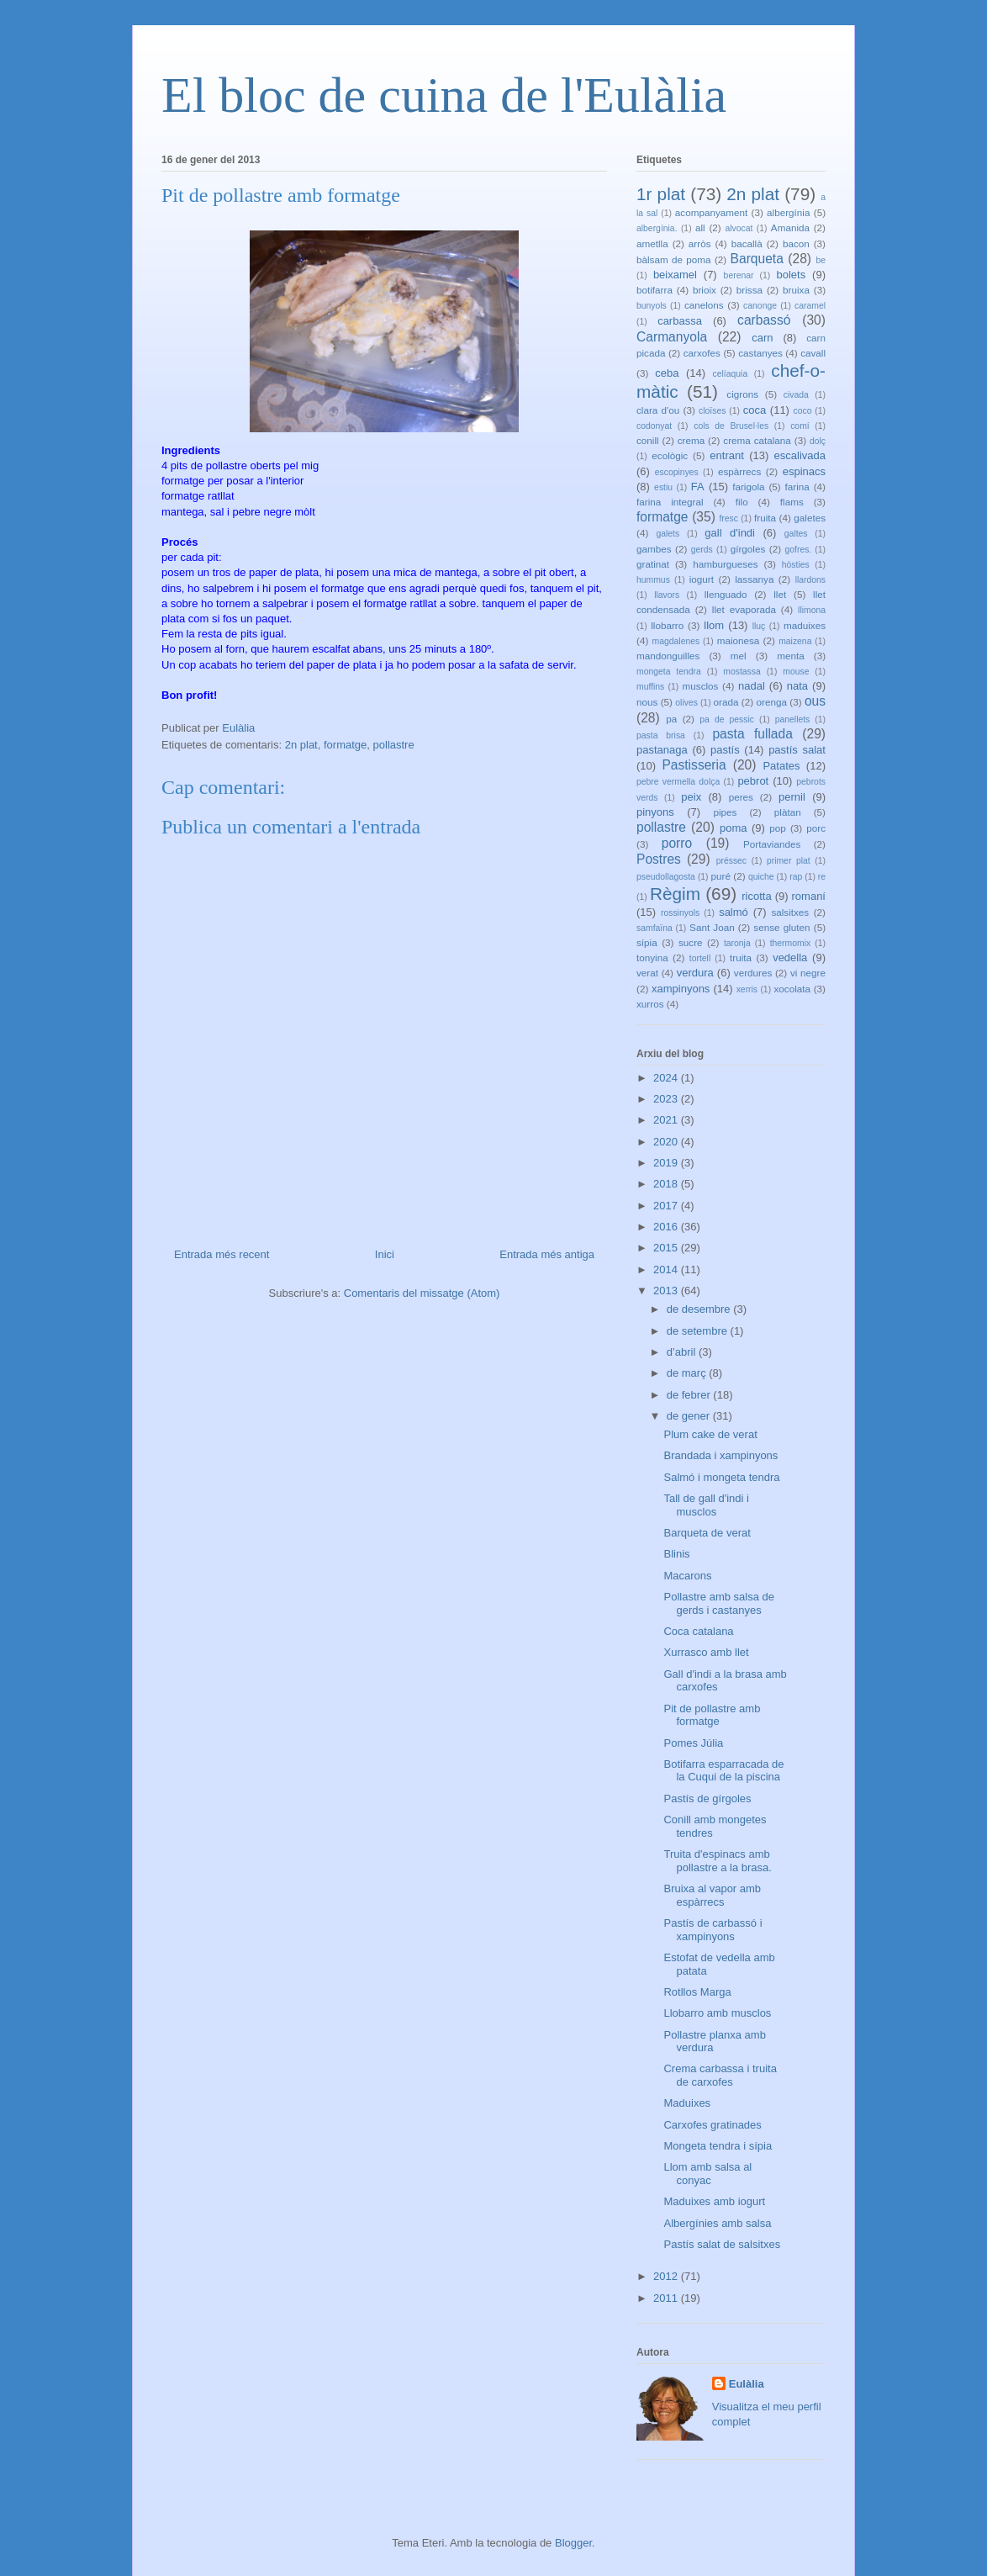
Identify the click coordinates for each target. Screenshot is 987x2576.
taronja (737, 943)
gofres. (797, 549)
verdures (753, 972)
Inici (384, 1254)
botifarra (654, 289)
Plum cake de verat (710, 1434)
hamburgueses (725, 563)
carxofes (702, 352)
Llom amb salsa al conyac (707, 2174)
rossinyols (680, 913)
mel (739, 655)
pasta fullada (752, 734)
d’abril (683, 1352)
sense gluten (781, 927)
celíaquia (730, 373)
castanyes (760, 352)
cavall (813, 352)
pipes (724, 812)
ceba (666, 373)
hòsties (796, 564)
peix (691, 797)
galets (667, 533)
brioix (704, 289)
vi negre (808, 972)
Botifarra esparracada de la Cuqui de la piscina (723, 1771)
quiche (761, 876)
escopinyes (677, 472)
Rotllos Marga (697, 1992)
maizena (795, 641)
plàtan (787, 812)
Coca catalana (698, 1631)
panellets (792, 719)
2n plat (301, 744)
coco (803, 410)
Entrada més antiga (546, 1254)
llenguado (726, 594)
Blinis (676, 1553)
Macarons (687, 1575)
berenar (739, 275)
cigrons (742, 394)
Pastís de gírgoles (707, 1798)
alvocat (738, 228)
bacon (796, 243)
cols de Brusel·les (731, 426)
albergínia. (657, 228)
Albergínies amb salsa (717, 2223)
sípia (646, 942)
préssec (731, 860)
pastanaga (662, 749)
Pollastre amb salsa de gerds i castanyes (718, 1603)
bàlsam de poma (673, 259)
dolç (818, 441)
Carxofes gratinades (712, 2124)
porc (816, 828)
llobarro (667, 625)
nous (646, 701)
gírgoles (748, 548)
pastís (725, 749)
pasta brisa (660, 735)
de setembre (699, 1331)
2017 (667, 1205)
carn (762, 337)
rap (795, 876)
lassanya (754, 579)
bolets (790, 274)
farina (797, 486)
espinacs (804, 471)
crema (691, 440)
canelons (704, 304)
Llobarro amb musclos (717, 2013)
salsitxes (790, 912)
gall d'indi (730, 532)
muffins (650, 686)
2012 (667, 2276)
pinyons (655, 812)
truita (741, 957)
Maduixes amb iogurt (714, 2201)
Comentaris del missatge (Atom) (422, 1293)
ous (815, 701)
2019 (667, 1162)
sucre (690, 942)
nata (797, 686)
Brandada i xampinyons (720, 1455)
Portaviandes (771, 843)
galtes (796, 533)
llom (714, 625)
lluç (759, 626)
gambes (654, 548)
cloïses (712, 410)
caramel (810, 305)
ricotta (756, 896)
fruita (765, 517)
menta (790, 655)
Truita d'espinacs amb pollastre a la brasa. (717, 1861)
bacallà (747, 243)
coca (754, 410)
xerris (746, 989)
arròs (700, 243)
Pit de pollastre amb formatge (711, 1715)
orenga (771, 701)
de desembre (700, 1309)
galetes (810, 517)
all (700, 227)
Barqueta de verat (706, 1532)
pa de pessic (726, 719)
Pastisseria (694, 765)
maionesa (738, 640)
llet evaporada (744, 609)
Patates (781, 765)
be (820, 260)
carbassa (679, 321)
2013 (667, 1290)
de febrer (690, 1395)
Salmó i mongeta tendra (721, 1477)
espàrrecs (739, 471)
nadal (751, 686)
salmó (733, 912)
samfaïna (654, 928)
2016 (667, 1226)
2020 (667, 1141)
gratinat (652, 563)
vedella (790, 957)
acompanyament (711, 212)
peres (741, 796)
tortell (699, 958)
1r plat (660, 194)
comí (800, 426)
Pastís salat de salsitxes (721, 2244)
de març (688, 1373)
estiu (663, 487)
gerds (702, 549)
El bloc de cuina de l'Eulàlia (443, 95)
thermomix (790, 943)
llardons (810, 579)
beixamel (675, 274)
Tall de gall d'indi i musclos (706, 1505)
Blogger (573, 2542)
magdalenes (676, 641)
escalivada (800, 455)
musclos (701, 685)
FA (698, 486)
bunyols (651, 305)
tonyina (652, 957)
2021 (667, 1119)
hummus (653, 579)
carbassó (763, 320)
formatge (345, 744)
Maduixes (686, 2103)
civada (796, 394)
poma (733, 828)
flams (792, 501)
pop (777, 828)
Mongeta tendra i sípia (717, 2146)
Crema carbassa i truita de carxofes (719, 2075)
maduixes (805, 625)
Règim (675, 893)
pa (671, 718)
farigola (748, 486)
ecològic (670, 455)
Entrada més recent (221, 1254)
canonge (760, 305)
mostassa (741, 671)
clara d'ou (657, 410)
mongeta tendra (668, 671)
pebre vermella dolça (678, 781)
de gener (690, 1416)
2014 (667, 1269)
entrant (726, 455)
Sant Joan (712, 927)
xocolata (791, 988)
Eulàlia (746, 2384)
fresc (728, 518)
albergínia (788, 212)
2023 (667, 1098)
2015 (667, 1247)
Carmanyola (671, 337)
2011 (667, 2298)
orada (726, 701)
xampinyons (681, 988)
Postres (658, 859)
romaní (809, 896)
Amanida (790, 227)
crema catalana (757, 440)
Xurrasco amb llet (705, 1652)
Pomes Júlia (693, 1743)
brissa (749, 289)
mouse (796, 671)
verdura (695, 972)
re (822, 876)
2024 (667, 1077)
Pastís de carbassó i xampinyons (712, 1930)
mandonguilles (667, 655)
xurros (649, 1003)
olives (686, 702)
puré (721, 875)
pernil (792, 797)
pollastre (393, 744)
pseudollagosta (665, 876)
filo (742, 501)
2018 (667, 1183)
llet (779, 594)
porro (677, 843)
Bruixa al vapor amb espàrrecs (712, 1895)
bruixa (796, 289)
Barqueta (757, 258)
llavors (666, 595)
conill (647, 440)
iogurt (701, 579)
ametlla (652, 243)
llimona (812, 610)
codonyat (654, 426)
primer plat (788, 860)
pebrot (752, 781)
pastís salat (797, 749)
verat (647, 972)
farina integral (670, 501)
